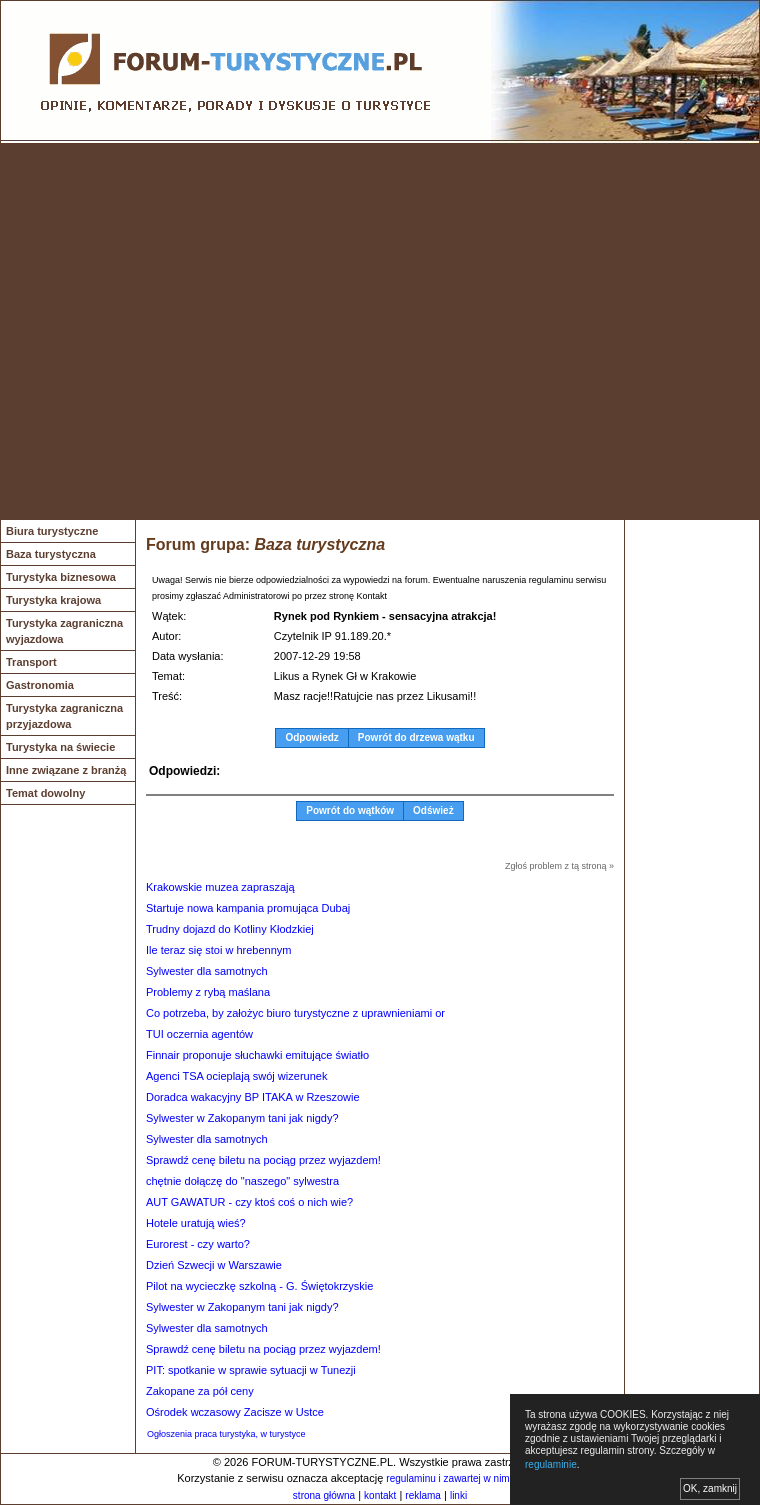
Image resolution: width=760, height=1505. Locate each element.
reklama (423, 1495)
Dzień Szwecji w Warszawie (214, 1265)
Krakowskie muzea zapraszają (220, 887)
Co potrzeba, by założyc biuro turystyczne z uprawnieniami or (295, 1013)
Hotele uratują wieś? (196, 1223)
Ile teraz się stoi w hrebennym (219, 950)
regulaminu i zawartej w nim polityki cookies (482, 1478)
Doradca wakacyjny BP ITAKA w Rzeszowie (253, 1097)
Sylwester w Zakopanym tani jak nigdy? (242, 1118)
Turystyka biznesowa (61, 577)
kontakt (380, 1495)
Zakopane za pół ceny (200, 1391)
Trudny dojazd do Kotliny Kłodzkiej (230, 929)
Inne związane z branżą (66, 770)
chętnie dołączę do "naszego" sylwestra (242, 1181)
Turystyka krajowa (53, 600)
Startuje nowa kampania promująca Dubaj (248, 908)
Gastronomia (40, 685)
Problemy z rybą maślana (208, 992)
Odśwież (433, 810)
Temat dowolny (45, 793)
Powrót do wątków (350, 810)
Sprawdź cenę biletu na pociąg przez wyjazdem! (263, 1160)
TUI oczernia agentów (199, 1034)
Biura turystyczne (52, 531)
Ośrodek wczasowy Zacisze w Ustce (235, 1412)
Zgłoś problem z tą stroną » (559, 866)
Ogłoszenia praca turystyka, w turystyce (226, 1434)
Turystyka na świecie (60, 747)
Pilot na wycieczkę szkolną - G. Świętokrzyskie (259, 1286)
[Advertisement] (187, 331)
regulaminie (551, 1464)
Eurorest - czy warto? (198, 1244)
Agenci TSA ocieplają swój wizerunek (236, 1076)
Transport (31, 662)
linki (458, 1495)
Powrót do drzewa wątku (416, 737)
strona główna (324, 1495)
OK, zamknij (710, 1488)
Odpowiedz (311, 737)
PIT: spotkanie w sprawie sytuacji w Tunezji (251, 1370)
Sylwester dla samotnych (207, 971)
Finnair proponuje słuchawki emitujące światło (257, 1055)
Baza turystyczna (51, 554)
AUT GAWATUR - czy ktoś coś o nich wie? (249, 1202)
